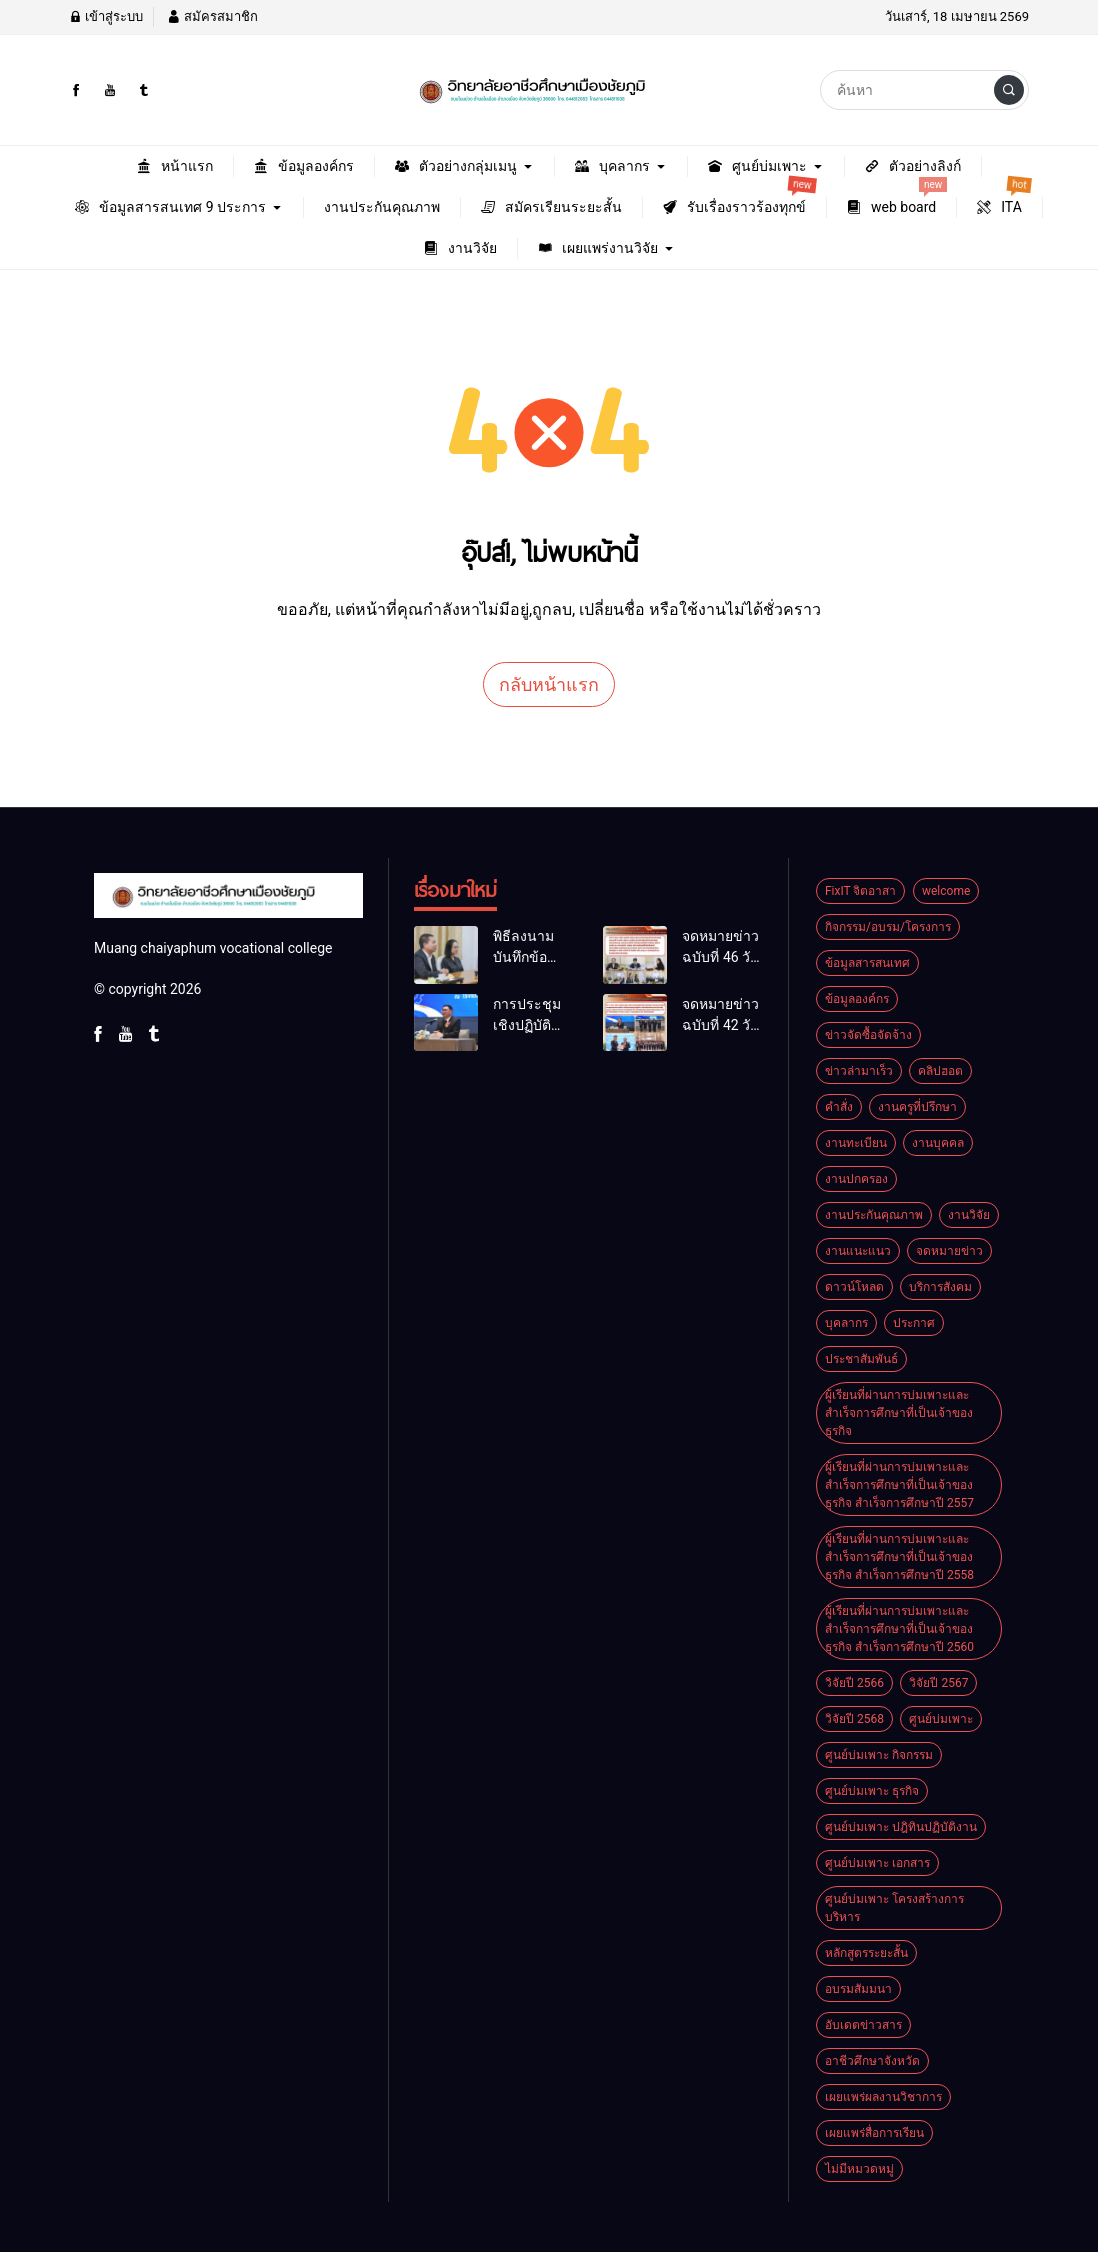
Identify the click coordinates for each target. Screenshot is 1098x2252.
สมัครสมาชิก (212, 16)
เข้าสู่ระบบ (106, 16)
